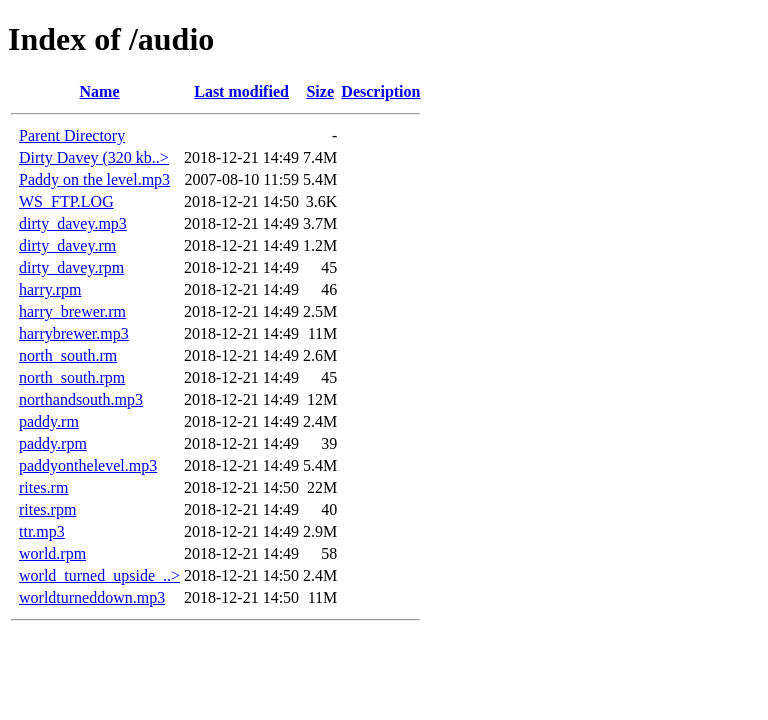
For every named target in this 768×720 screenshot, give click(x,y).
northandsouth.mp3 (81, 399)
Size (320, 91)
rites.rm (43, 487)
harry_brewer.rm (72, 311)
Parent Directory (72, 135)
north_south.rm (68, 355)
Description (380, 91)
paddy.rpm (53, 443)
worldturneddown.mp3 (92, 597)
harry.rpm (50, 289)
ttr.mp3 (42, 531)
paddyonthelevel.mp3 (88, 465)
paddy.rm (49, 421)
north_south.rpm (72, 377)
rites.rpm (47, 509)
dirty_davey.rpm (71, 267)
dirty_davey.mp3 (73, 223)
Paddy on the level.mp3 (94, 179)
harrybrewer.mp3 (74, 333)
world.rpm (52, 553)
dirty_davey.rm (67, 245)
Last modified (241, 91)
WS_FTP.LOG (66, 201)
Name (100, 91)
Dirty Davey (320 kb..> (94, 157)
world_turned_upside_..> (99, 575)
